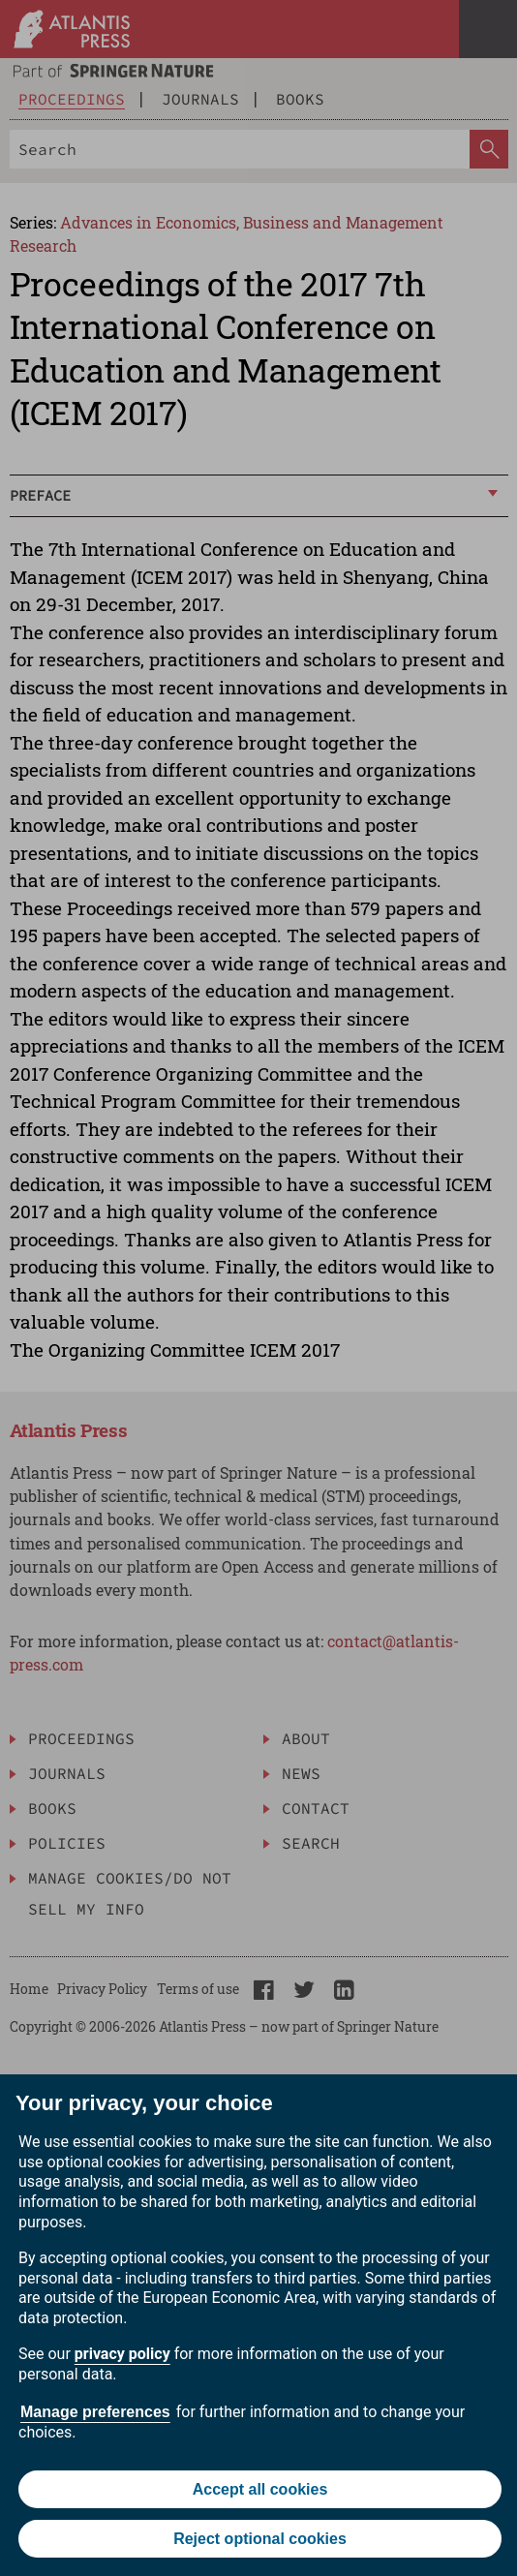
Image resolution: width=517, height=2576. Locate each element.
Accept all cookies (260, 2489)
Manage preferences (95, 2412)
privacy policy (122, 2354)
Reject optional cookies (260, 2538)
